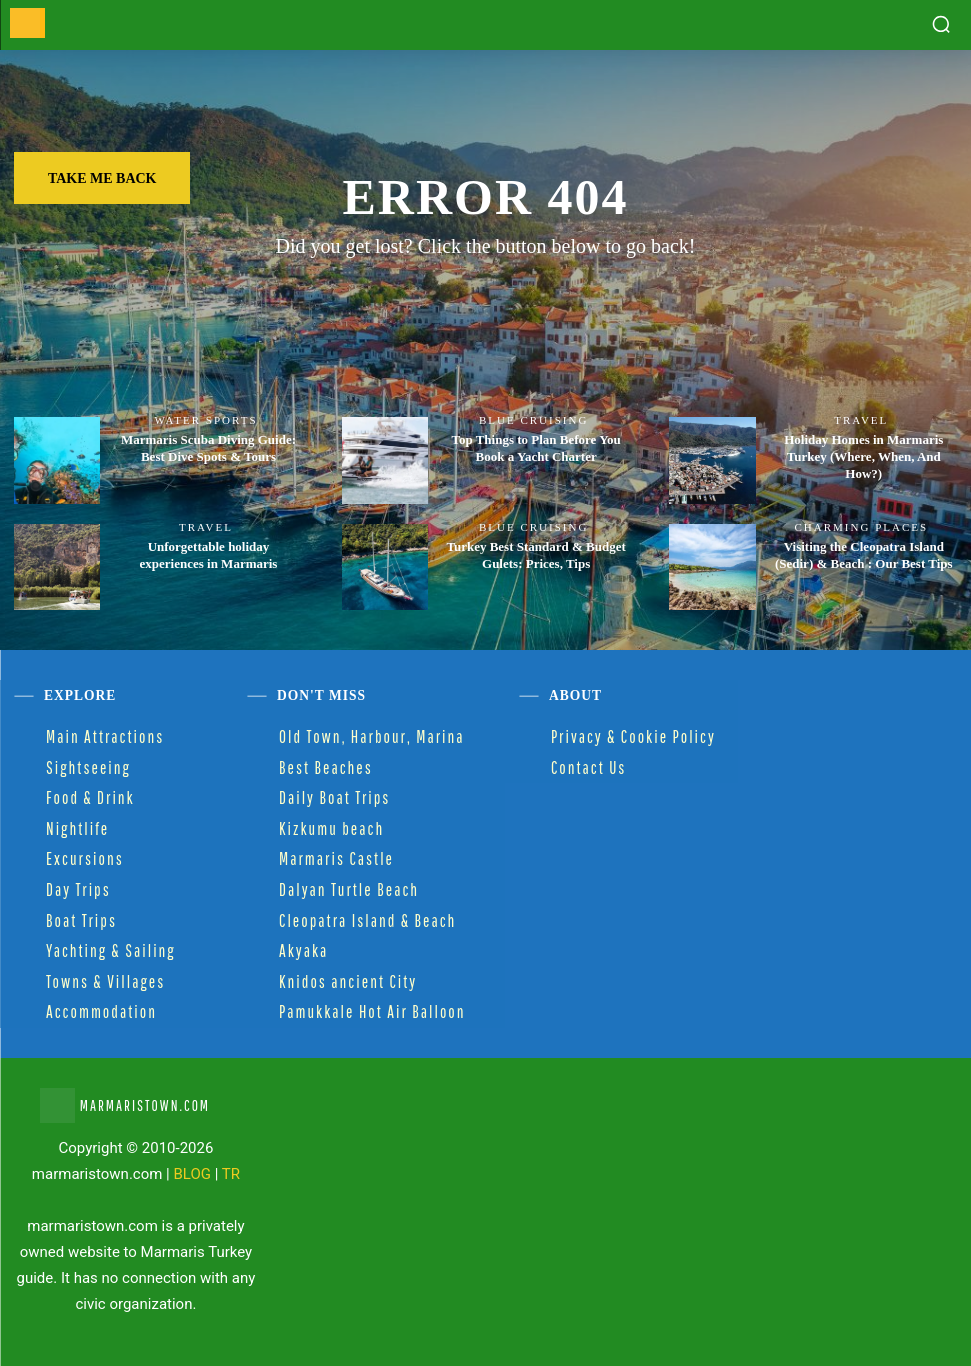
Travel (861, 420)
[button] (941, 24)
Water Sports (205, 420)
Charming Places (861, 527)
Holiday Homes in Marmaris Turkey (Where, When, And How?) (863, 456)
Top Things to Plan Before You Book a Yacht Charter (535, 448)
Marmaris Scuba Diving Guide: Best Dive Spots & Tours (208, 448)
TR (231, 1174)
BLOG (193, 1174)
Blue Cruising (533, 420)
